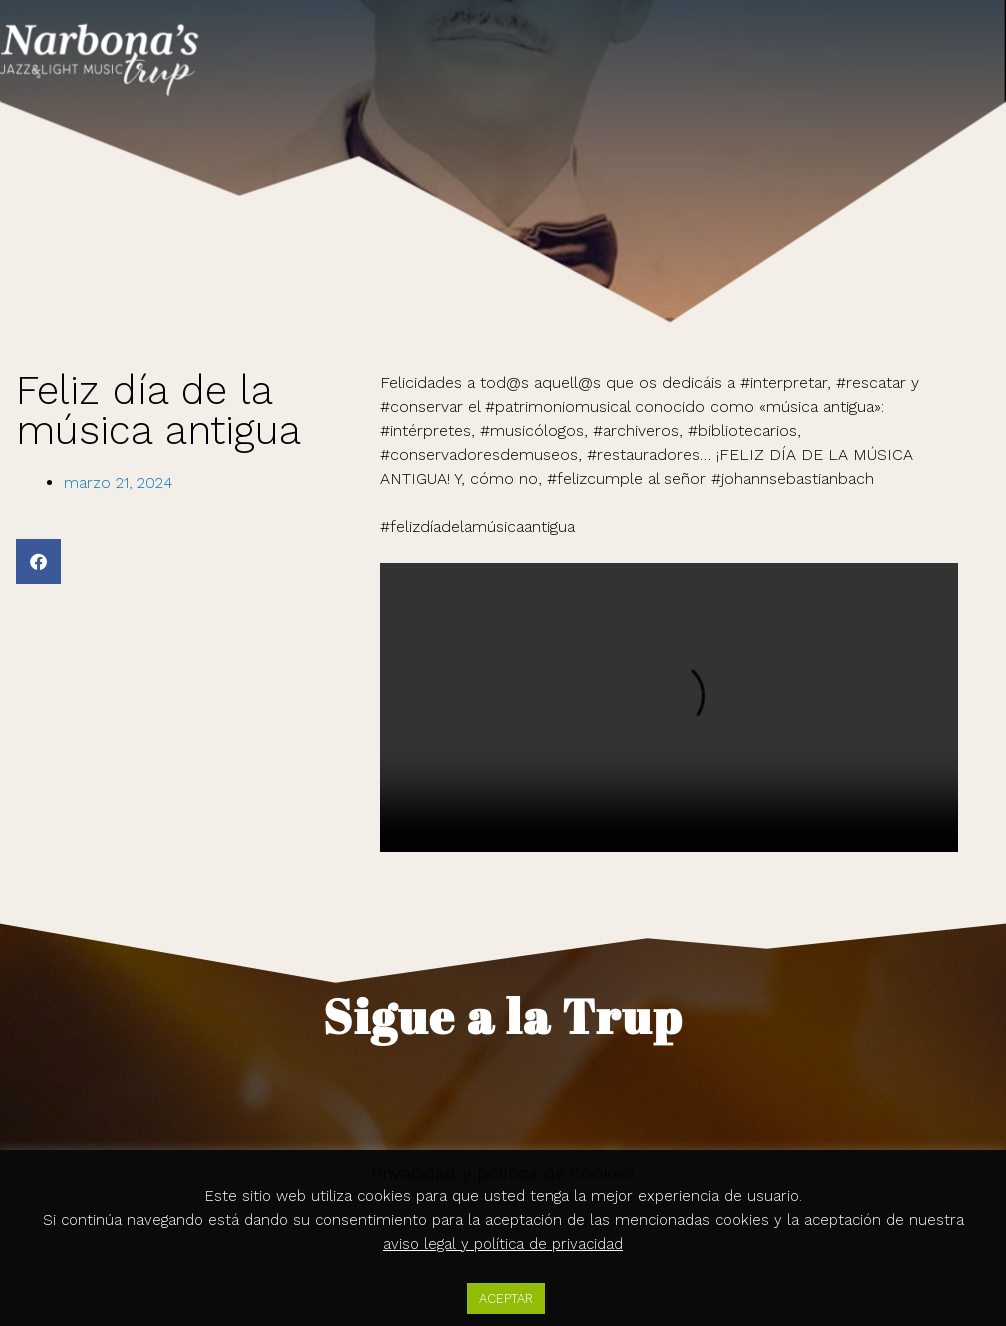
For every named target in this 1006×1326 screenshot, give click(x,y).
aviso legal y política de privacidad (503, 1244)
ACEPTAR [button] (506, 1298)
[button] (38, 561)
